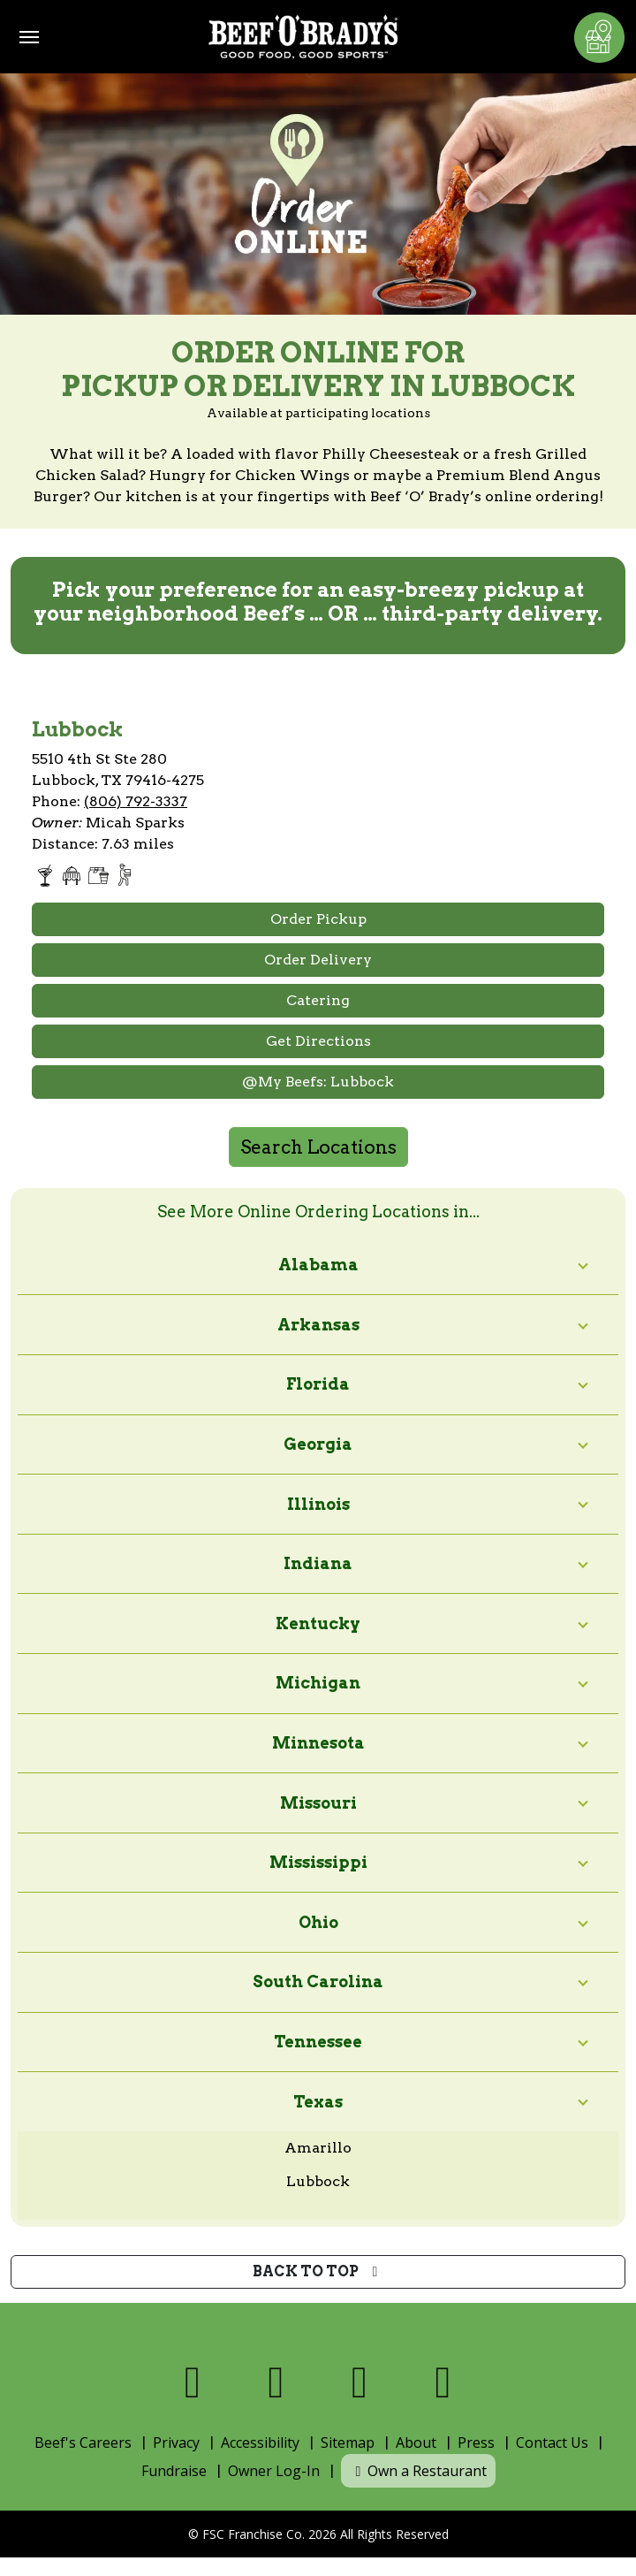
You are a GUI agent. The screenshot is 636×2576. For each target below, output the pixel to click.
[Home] (303, 36)
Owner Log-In (274, 2471)
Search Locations (318, 1147)
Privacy (176, 2442)
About (416, 2442)
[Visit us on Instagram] (360, 2382)
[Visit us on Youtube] (444, 2382)
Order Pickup (318, 919)
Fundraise (174, 2471)
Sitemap (348, 2442)
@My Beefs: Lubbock (318, 1081)
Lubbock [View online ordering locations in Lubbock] (318, 2181)
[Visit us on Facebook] (193, 2382)
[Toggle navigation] (29, 37)
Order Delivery (318, 959)
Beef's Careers (83, 2442)
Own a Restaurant (418, 2471)
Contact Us (552, 2442)
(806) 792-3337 (135, 801)
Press (476, 2442)
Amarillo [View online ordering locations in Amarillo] (318, 2147)
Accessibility (260, 2442)
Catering (318, 1000)
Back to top (318, 2271)
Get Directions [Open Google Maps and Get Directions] (318, 1041)
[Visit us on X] (277, 2382)
